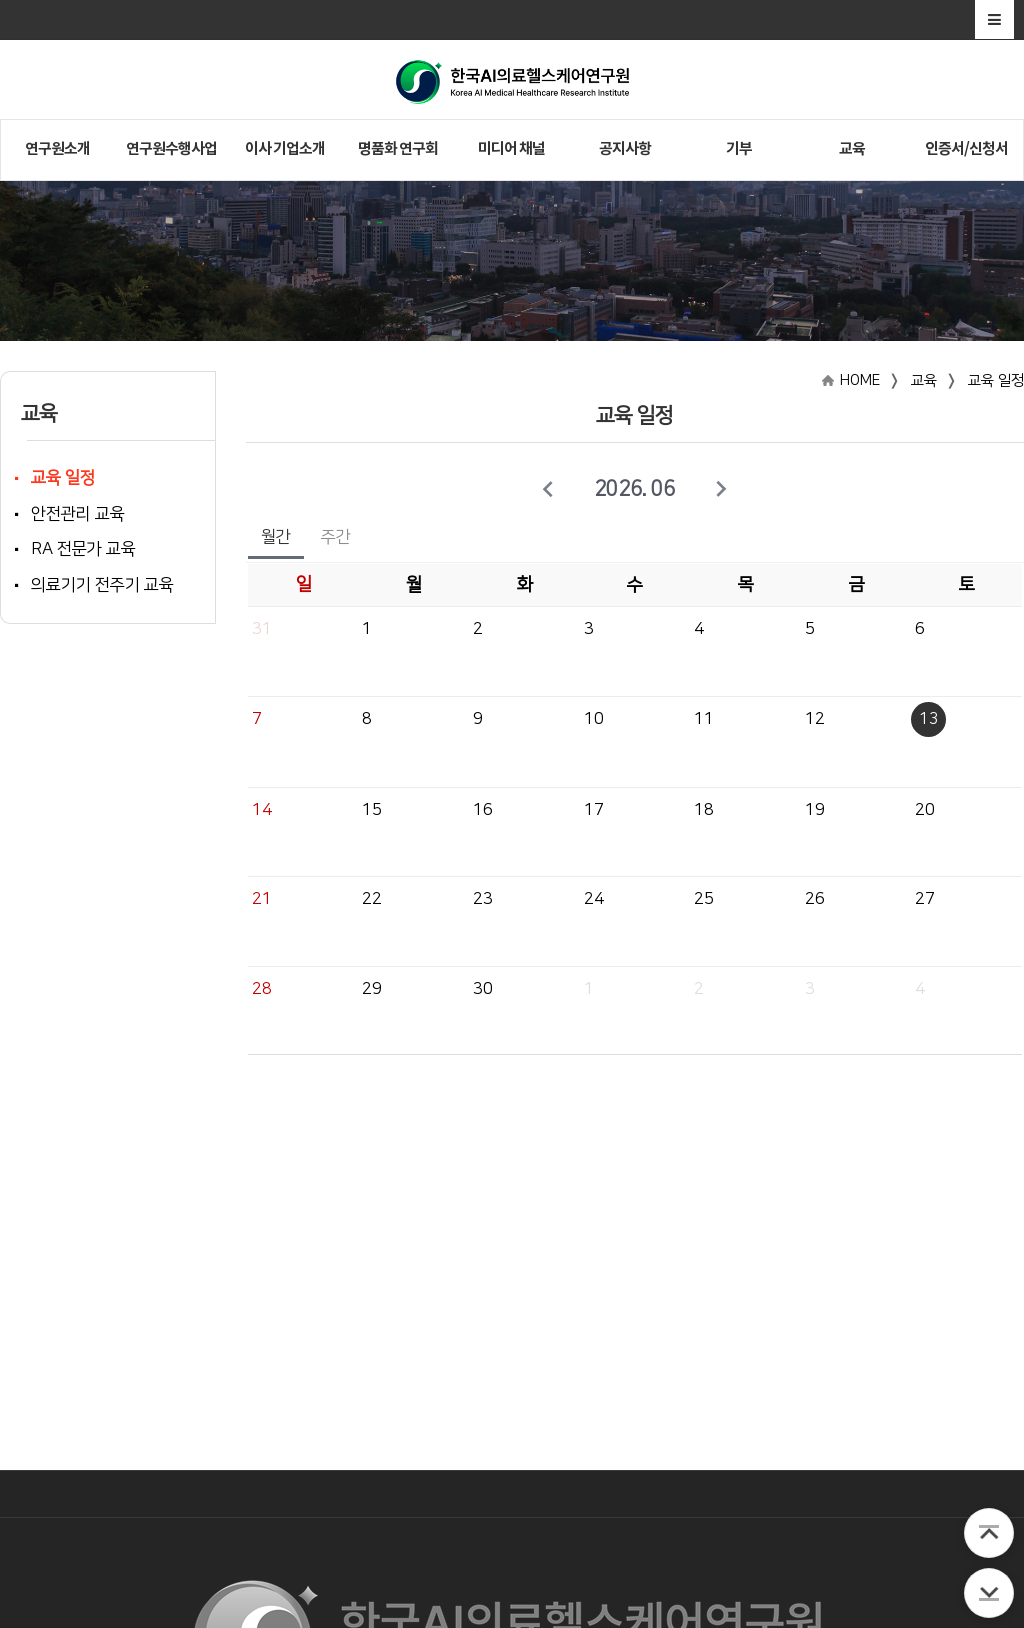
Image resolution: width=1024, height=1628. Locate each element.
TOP (989, 1533)
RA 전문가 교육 (83, 549)
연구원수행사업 (171, 149)
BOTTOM (989, 1593)
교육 (852, 149)
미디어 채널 (511, 149)
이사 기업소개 (285, 149)
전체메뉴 (994, 19)
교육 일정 (63, 478)
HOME (860, 380)
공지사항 (625, 149)
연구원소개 (57, 149)
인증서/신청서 (966, 149)
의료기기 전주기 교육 (102, 585)
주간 (336, 537)
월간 (276, 537)
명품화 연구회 (398, 149)
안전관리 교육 (78, 514)
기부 (739, 149)
